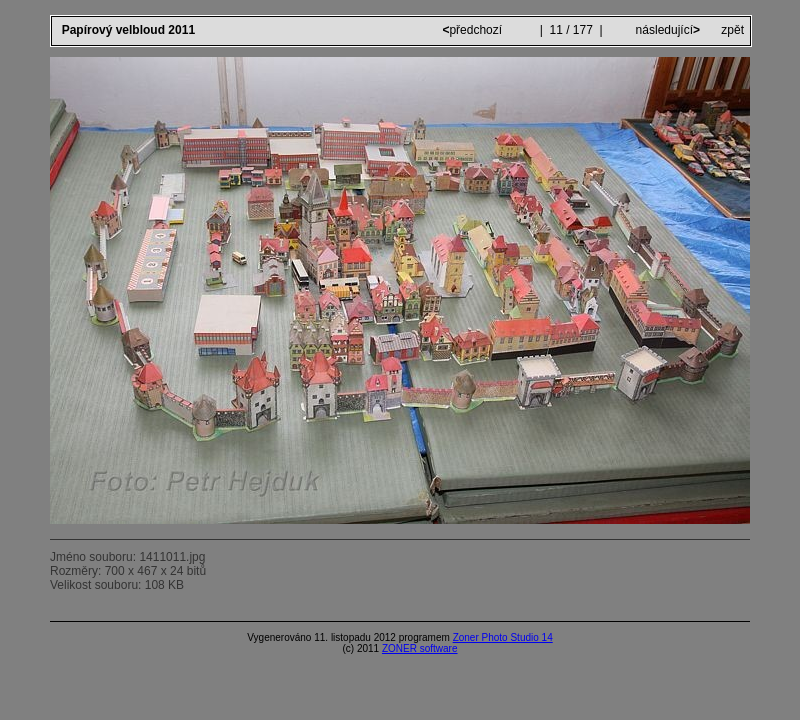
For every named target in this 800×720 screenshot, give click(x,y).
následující (666, 30)
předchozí (473, 30)
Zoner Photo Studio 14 (503, 637)
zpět (732, 30)
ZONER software (420, 648)
